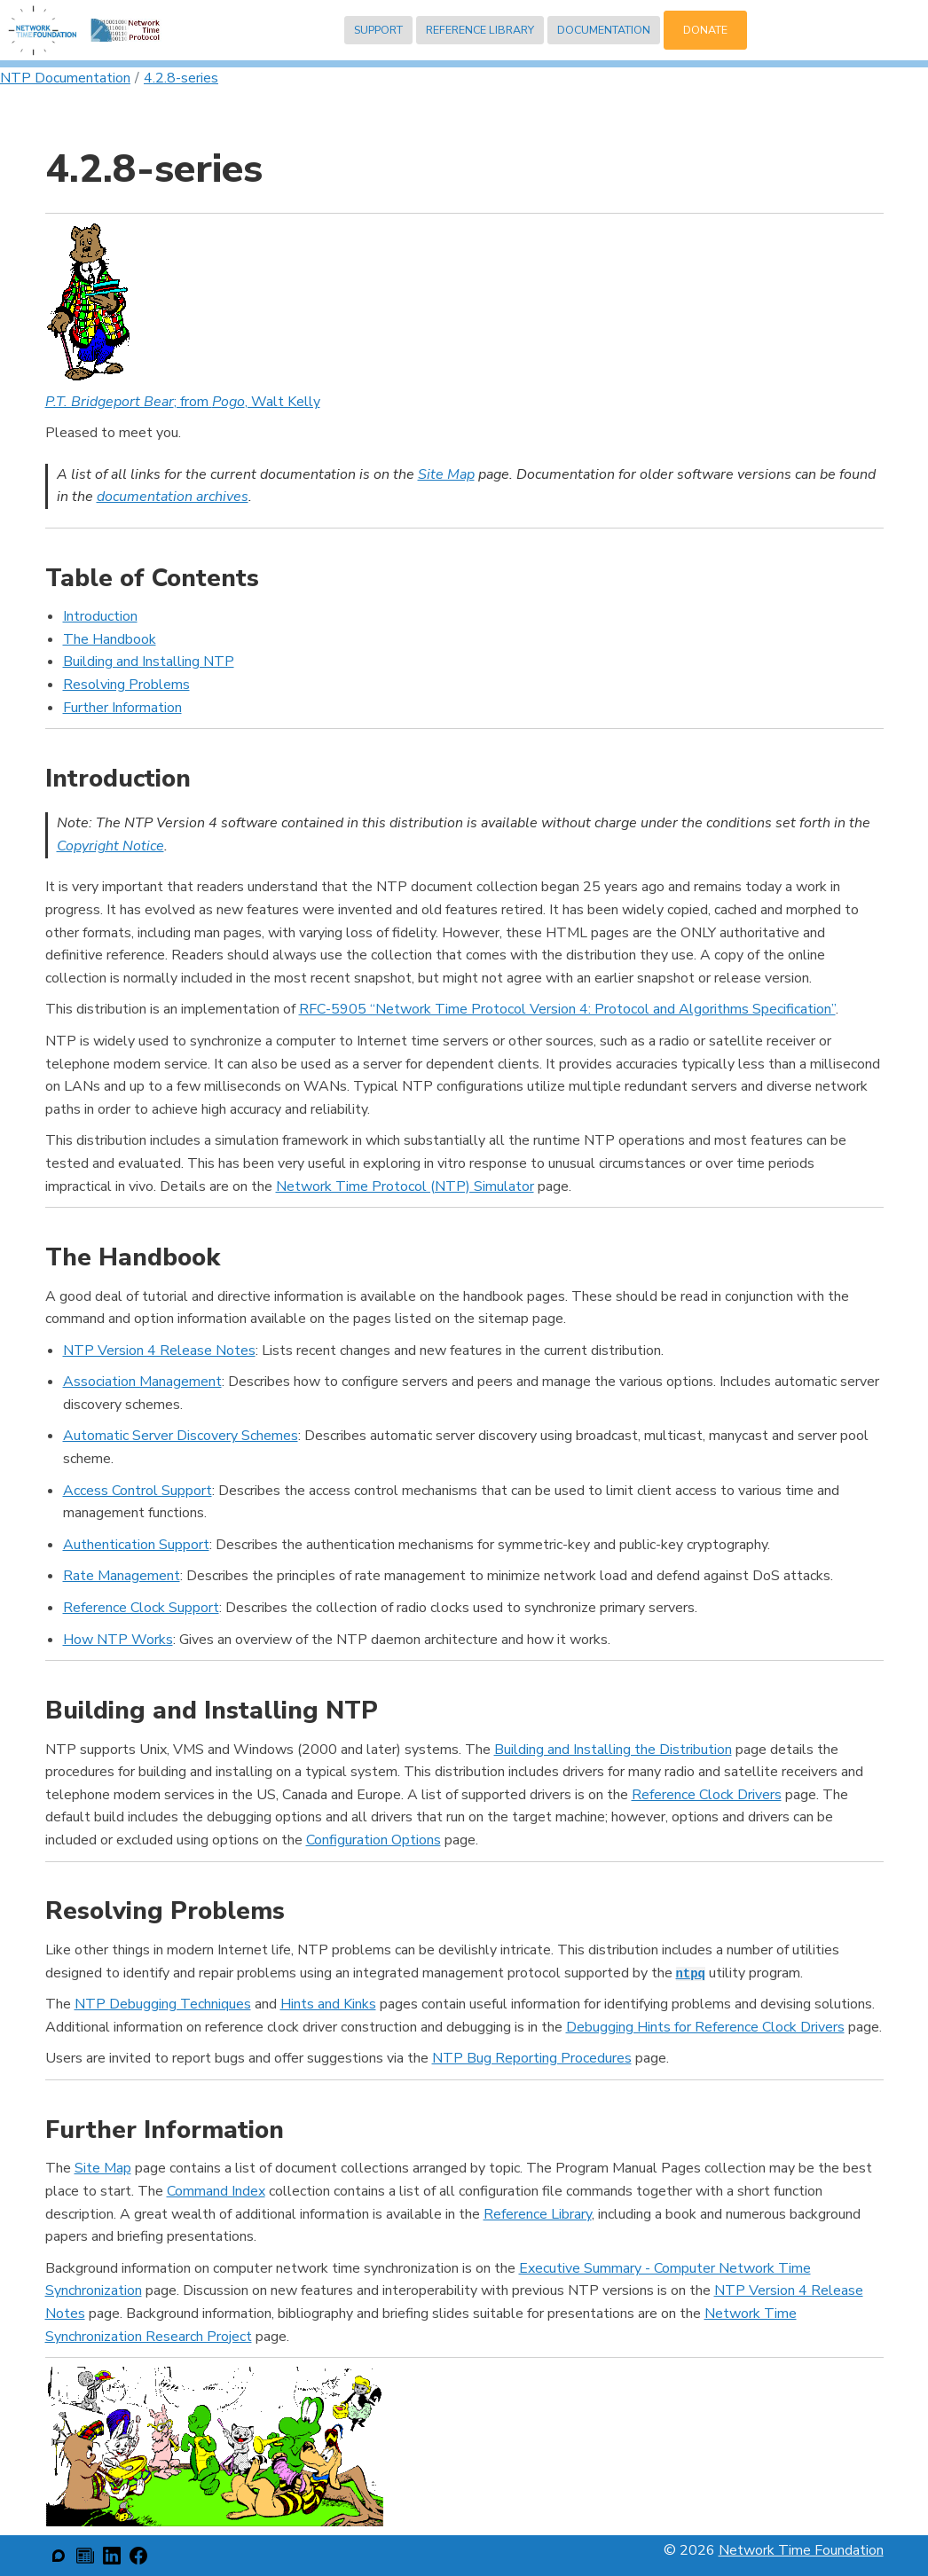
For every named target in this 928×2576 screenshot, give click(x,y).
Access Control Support (137, 1490)
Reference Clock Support (141, 1607)
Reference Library (480, 29)
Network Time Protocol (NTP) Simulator (405, 1186)
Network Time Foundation (801, 2550)
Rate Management (121, 1576)
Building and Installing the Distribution (613, 1749)
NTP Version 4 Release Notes (159, 1350)
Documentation (603, 29)
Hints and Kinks (328, 2004)
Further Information (122, 707)
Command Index (216, 2191)
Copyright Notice (110, 846)
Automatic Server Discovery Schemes (180, 1435)
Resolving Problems (126, 684)
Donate (705, 29)
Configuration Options (373, 1840)
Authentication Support (136, 1544)
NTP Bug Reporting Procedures (532, 2058)
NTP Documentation (65, 78)
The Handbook (109, 639)
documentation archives (172, 496)
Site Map (446, 474)
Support (378, 29)
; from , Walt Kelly (182, 401)
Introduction (100, 616)
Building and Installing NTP (148, 661)
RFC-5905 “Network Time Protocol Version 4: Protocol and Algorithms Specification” (567, 1009)
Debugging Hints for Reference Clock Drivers (705, 2027)
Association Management (142, 1381)
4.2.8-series (181, 78)
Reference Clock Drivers (707, 1795)
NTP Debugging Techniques (163, 2004)
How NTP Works (118, 1639)
